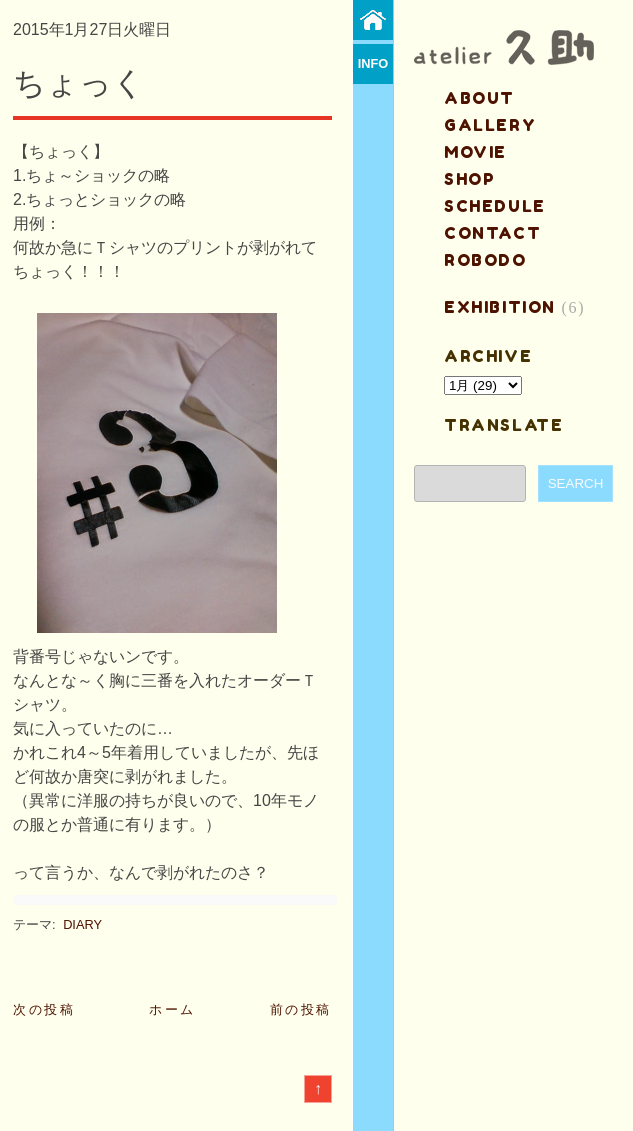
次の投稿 (44, 1009)
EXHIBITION (500, 307)
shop (469, 179)
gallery (490, 125)
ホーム (172, 1009)
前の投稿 (301, 1009)
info (373, 63)
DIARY (82, 924)
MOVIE (475, 152)
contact (492, 233)
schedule (495, 206)
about (479, 98)
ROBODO (485, 260)
